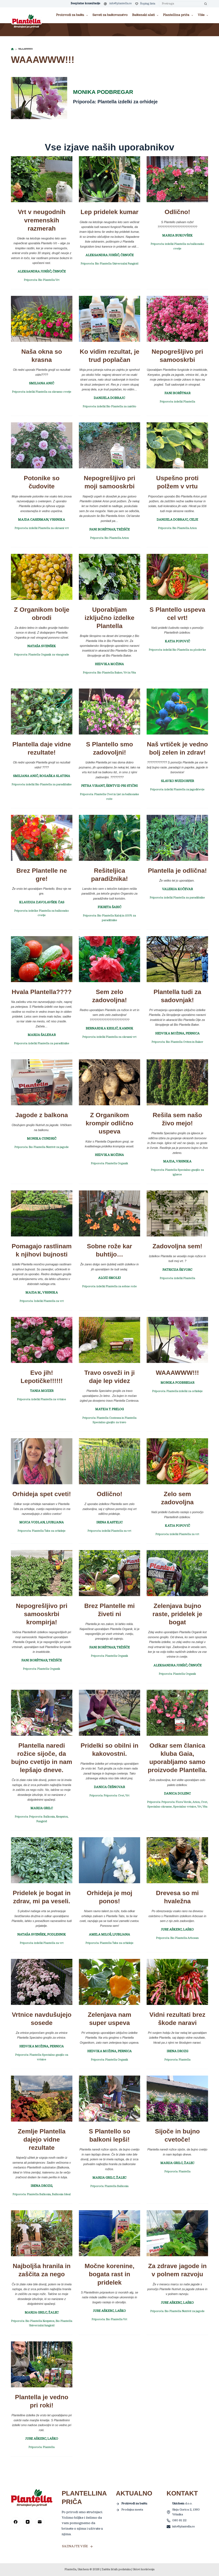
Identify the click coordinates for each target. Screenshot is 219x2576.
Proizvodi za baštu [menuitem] (72, 15)
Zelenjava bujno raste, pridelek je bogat (177, 1614)
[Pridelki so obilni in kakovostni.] (109, 1713)
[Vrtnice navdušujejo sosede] (41, 1982)
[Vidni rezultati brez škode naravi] (177, 1982)
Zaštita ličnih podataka (116, 2569)
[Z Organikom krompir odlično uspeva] (109, 1082)
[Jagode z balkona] (41, 1082)
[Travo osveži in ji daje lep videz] (109, 1340)
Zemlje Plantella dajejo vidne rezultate (42, 2139)
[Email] (39, 2521)
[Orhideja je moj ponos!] (109, 1860)
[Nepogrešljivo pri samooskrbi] (177, 319)
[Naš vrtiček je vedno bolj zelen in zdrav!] (177, 712)
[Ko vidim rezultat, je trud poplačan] (109, 319)
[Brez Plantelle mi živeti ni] (109, 1573)
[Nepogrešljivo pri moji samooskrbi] (109, 445)
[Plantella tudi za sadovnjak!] (177, 959)
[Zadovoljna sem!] (177, 1213)
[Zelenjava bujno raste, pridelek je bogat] (177, 1573)
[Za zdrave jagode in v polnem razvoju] (177, 2233)
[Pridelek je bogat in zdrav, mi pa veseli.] (41, 1860)
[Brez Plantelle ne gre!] (41, 838)
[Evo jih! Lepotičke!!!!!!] (41, 1340)
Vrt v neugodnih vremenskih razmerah (42, 220)
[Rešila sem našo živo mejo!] (177, 1082)
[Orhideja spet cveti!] (41, 1461)
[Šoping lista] (145, 3)
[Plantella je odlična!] (177, 838)
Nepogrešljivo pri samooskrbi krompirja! (41, 1614)
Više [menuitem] (203, 15)
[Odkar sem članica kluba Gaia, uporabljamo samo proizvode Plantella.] (177, 1713)
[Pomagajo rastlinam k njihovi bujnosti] (41, 1213)
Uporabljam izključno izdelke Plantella (109, 617)
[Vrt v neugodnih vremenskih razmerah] (41, 179)
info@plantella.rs (121, 3)
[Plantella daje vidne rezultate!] (41, 712)
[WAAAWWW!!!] (177, 1340)
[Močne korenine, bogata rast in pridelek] (109, 2233)
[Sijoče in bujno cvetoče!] (177, 2099)
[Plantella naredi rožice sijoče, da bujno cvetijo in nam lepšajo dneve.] (41, 1713)
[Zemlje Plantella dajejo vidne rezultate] (41, 2099)
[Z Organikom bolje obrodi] (41, 577)
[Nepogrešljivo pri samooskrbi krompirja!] (41, 1573)
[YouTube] (27, 2521)
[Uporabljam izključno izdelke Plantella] (109, 577)
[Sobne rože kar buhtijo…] (109, 1213)
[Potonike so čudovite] (41, 445)
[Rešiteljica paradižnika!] (109, 838)
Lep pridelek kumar (109, 211)
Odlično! (177, 211)
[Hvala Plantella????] (41, 959)
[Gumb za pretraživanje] (205, 3)
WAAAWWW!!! (177, 1372)
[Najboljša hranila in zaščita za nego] (41, 2233)
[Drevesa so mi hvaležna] (177, 1860)
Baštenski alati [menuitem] (146, 15)
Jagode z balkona (41, 1114)
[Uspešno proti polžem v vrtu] (177, 445)
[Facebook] (15, 2521)
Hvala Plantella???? (42, 991)
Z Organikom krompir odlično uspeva (109, 1123)
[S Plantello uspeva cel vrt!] (177, 577)
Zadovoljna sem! (177, 1246)
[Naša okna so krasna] (41, 319)
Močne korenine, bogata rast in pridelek (109, 2274)
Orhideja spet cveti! (41, 1493)
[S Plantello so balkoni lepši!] (109, 2099)
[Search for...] (181, 3)
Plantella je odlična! (177, 870)
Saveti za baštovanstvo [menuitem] (110, 15)
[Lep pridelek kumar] (109, 179)
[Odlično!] (177, 179)
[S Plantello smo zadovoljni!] (109, 712)
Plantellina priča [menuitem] (178, 15)
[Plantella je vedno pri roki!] (41, 2364)
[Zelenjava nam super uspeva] (109, 1982)
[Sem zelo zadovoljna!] (109, 959)
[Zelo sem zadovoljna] (177, 1461)
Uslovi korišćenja (143, 2569)
